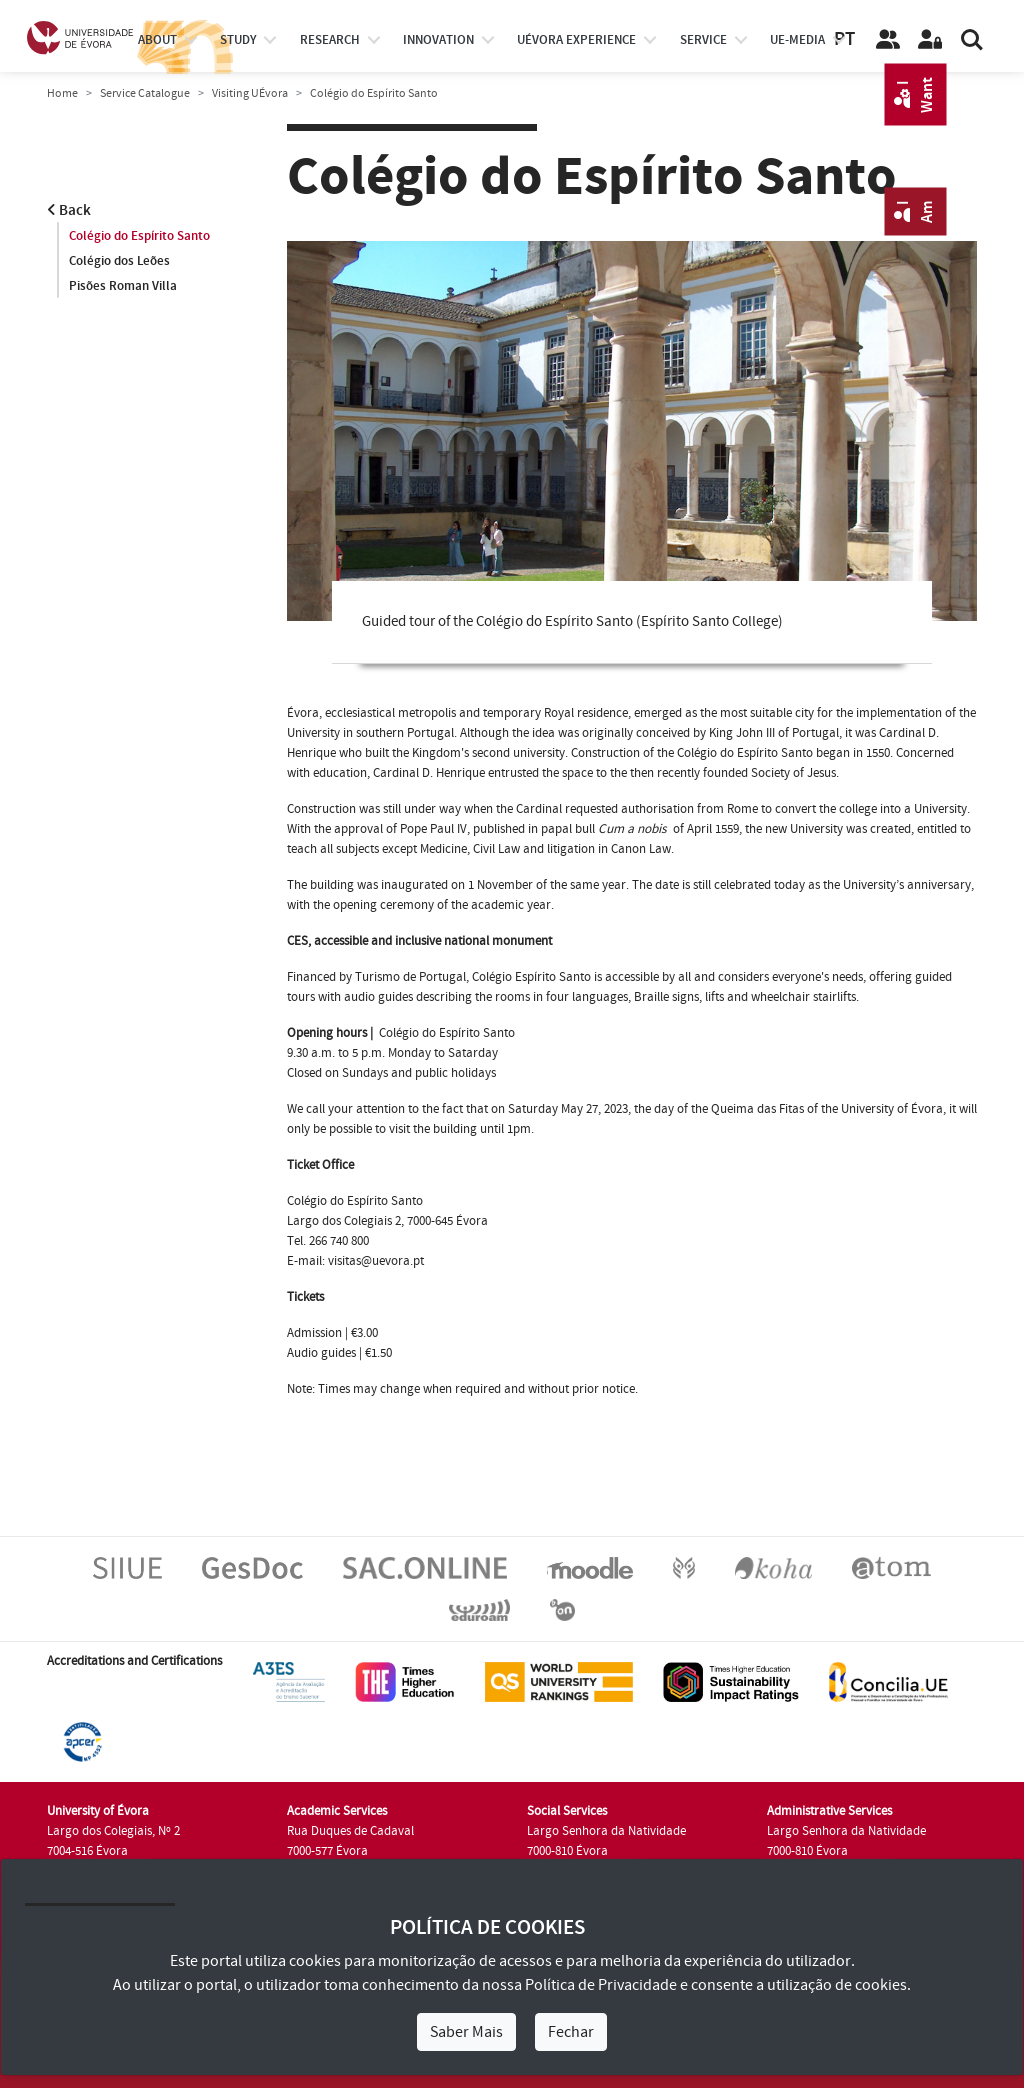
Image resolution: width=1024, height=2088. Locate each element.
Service (703, 40)
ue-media (797, 40)
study (238, 40)
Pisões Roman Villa (123, 286)
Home (62, 93)
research (330, 40)
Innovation (438, 40)
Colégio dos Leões (119, 261)
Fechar (571, 2032)
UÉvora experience (576, 40)
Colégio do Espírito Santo (139, 236)
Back (69, 210)
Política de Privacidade (601, 1985)
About (157, 40)
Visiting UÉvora (250, 93)
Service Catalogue (145, 93)
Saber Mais (466, 2032)
